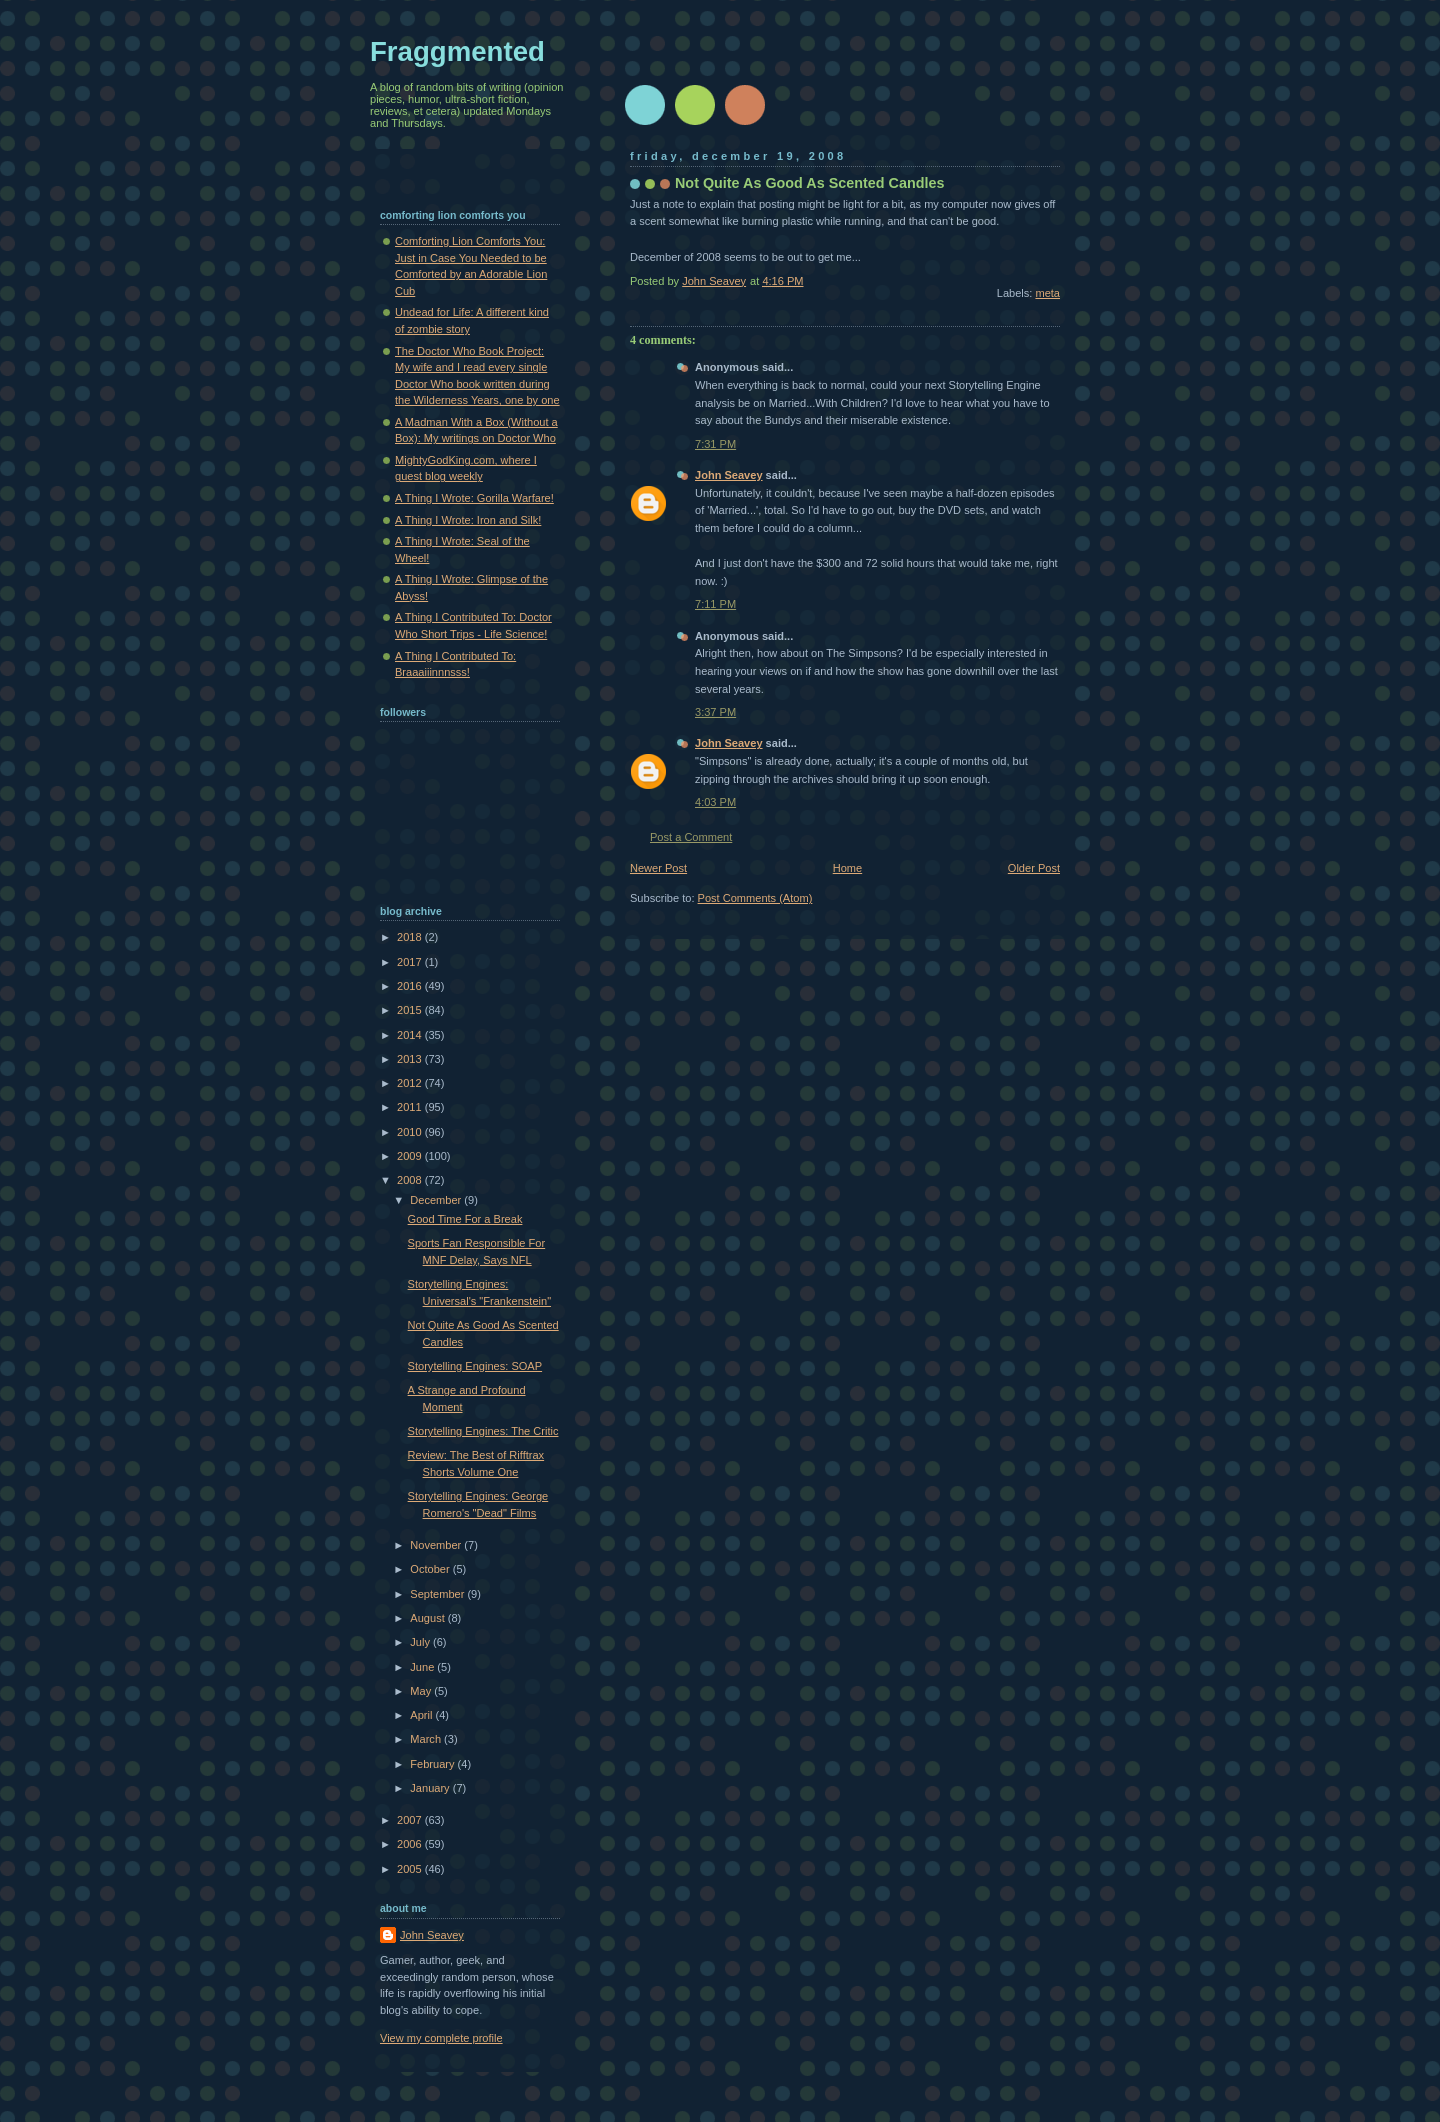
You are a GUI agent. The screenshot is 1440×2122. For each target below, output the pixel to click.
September (438, 1594)
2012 (411, 1083)
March (427, 1739)
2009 (411, 1156)
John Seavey (729, 475)
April (422, 1715)
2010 (411, 1132)
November (437, 1545)
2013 (411, 1059)
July (421, 1642)
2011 (411, 1107)
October (431, 1569)
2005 (411, 1869)
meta (1047, 293)
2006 (411, 1844)
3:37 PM (715, 712)
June (423, 1667)
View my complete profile (441, 2038)
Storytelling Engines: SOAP (475, 1366)
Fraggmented (457, 51)
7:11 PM (715, 604)
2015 (411, 1010)
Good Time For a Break (465, 1219)
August (428, 1618)
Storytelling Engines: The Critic (483, 1431)
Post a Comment (691, 837)
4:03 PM (715, 802)
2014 (411, 1035)
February (433, 1764)
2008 (411, 1180)
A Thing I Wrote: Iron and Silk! (468, 520)
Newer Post (658, 868)
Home (847, 868)
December (437, 1200)
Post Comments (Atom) (755, 898)
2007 (411, 1820)
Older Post (1034, 868)
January (431, 1788)
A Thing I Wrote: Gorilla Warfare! (474, 498)
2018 (411, 937)
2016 (411, 986)
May (422, 1691)
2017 (411, 962)
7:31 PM (715, 444)
